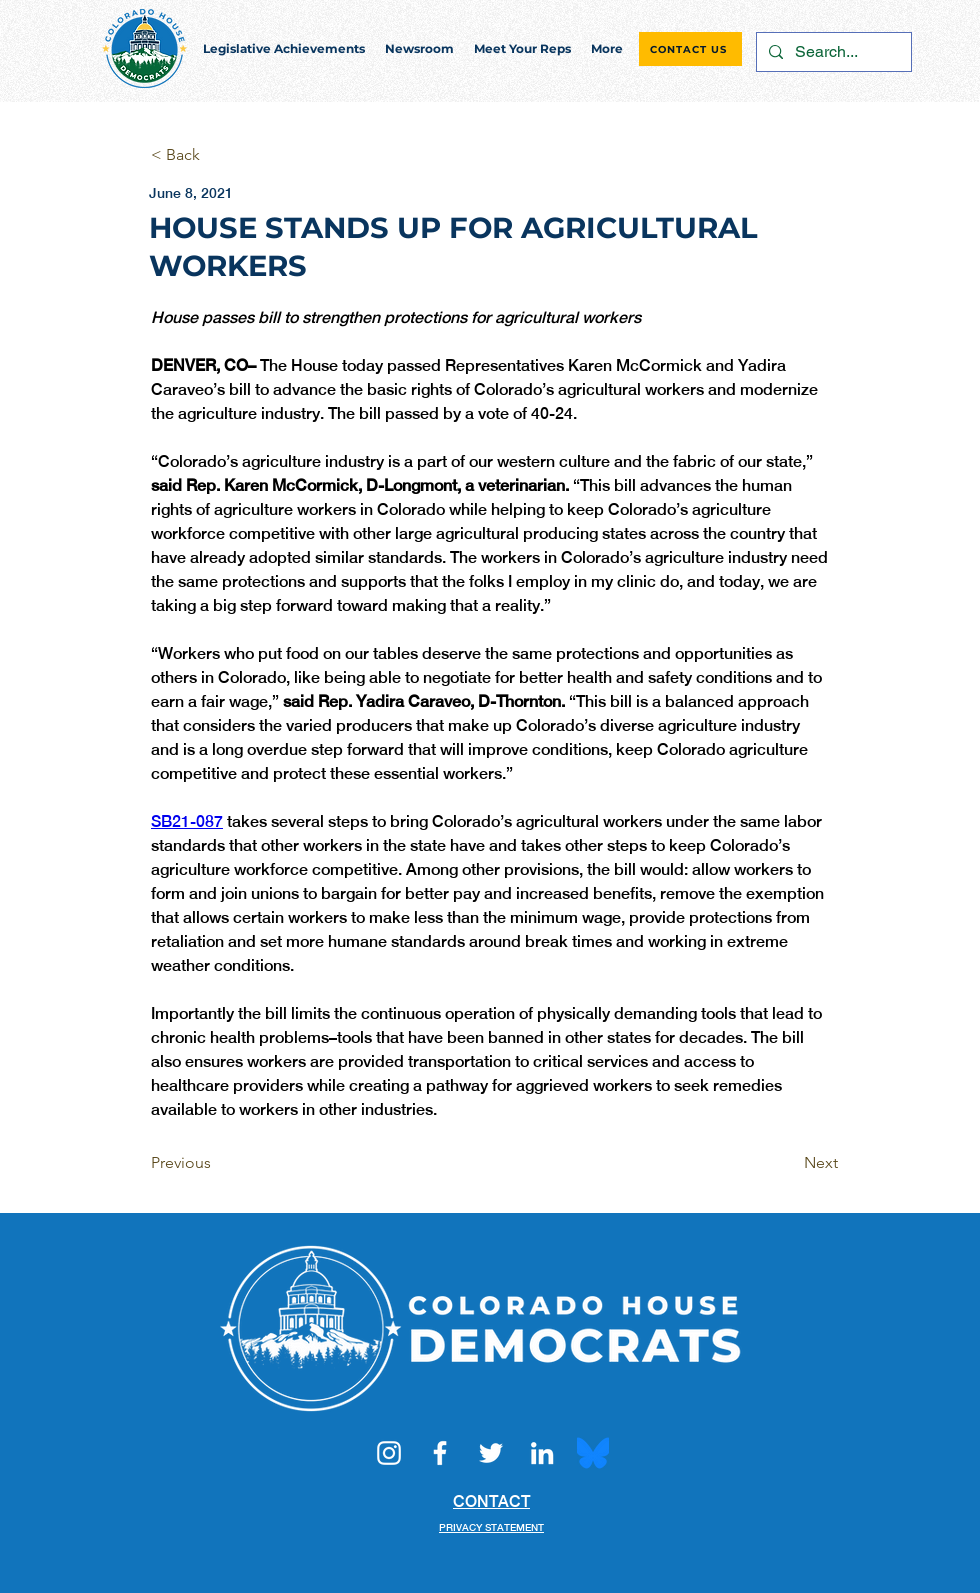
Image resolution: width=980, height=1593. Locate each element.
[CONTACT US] (690, 49)
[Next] (788, 1163)
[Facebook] (440, 1453)
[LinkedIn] (542, 1453)
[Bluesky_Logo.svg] (593, 1453)
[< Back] (217, 155)
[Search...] (832, 52)
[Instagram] (389, 1453)
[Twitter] (491, 1453)
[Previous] (217, 1163)
